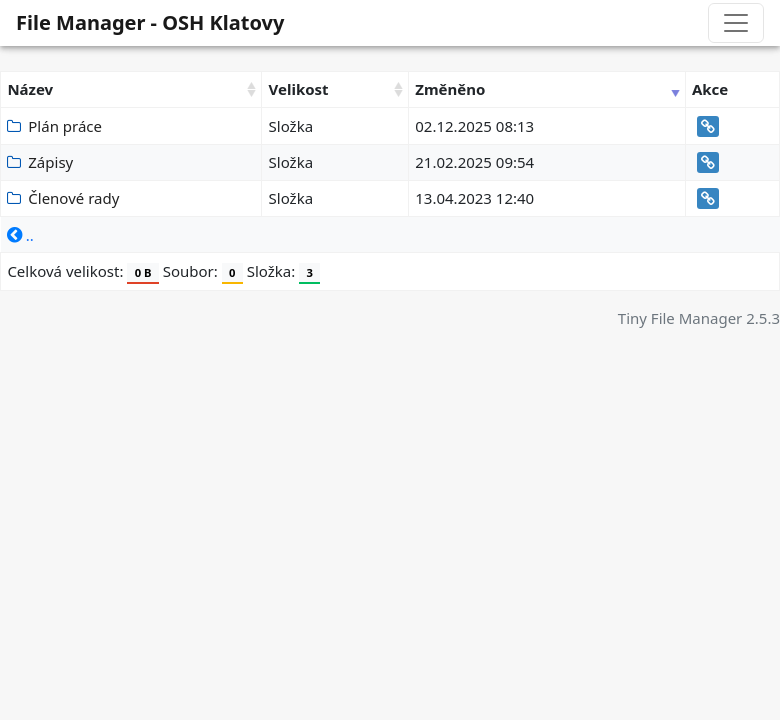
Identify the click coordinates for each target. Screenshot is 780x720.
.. (20, 235)
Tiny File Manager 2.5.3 (699, 318)
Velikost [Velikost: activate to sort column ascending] (299, 89)
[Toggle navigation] (736, 23)
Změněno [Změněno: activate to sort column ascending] (450, 89)
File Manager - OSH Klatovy (150, 22)
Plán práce (54, 126)
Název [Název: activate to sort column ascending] (30, 89)
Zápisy (40, 162)
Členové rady (63, 198)
